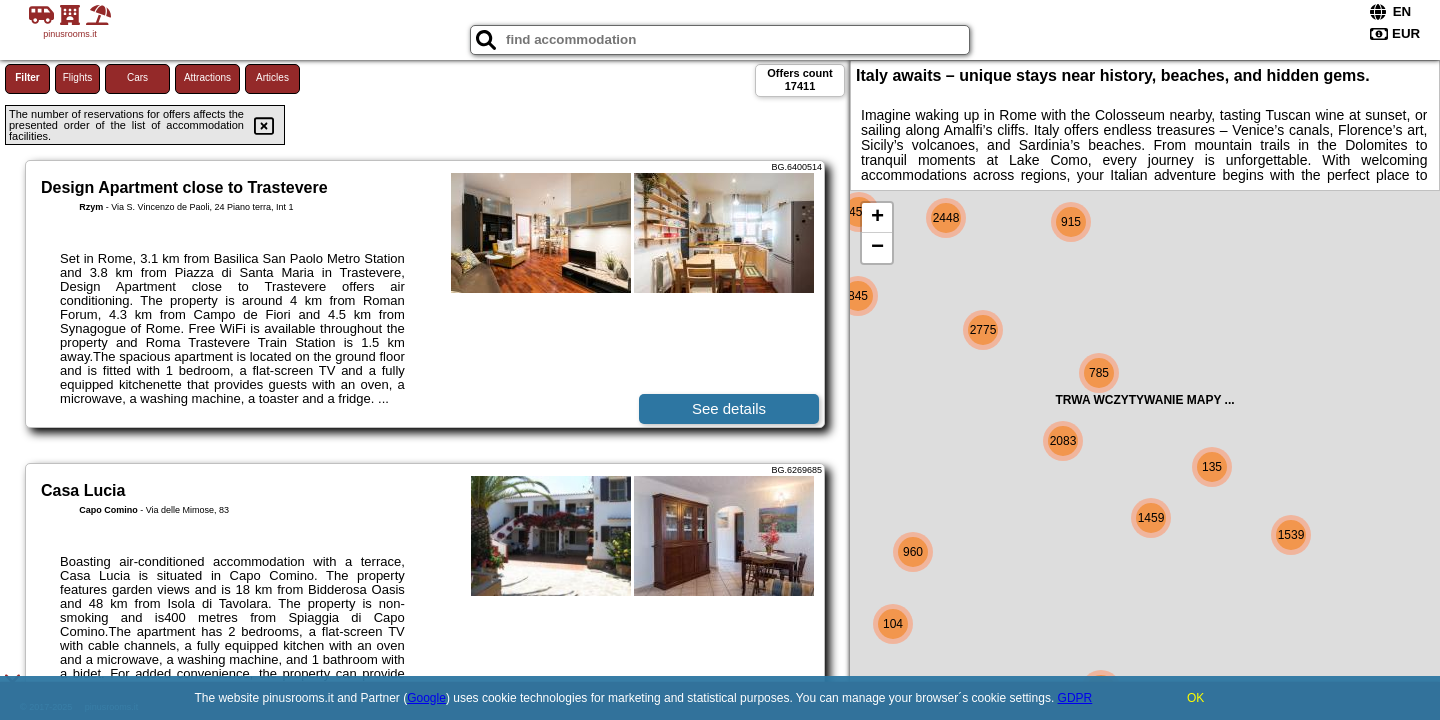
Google (426, 698)
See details (729, 408)
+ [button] (877, 218)
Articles (272, 77)
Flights (77, 77)
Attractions (207, 77)
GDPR (1075, 698)
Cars (137, 77)
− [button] (877, 248)
